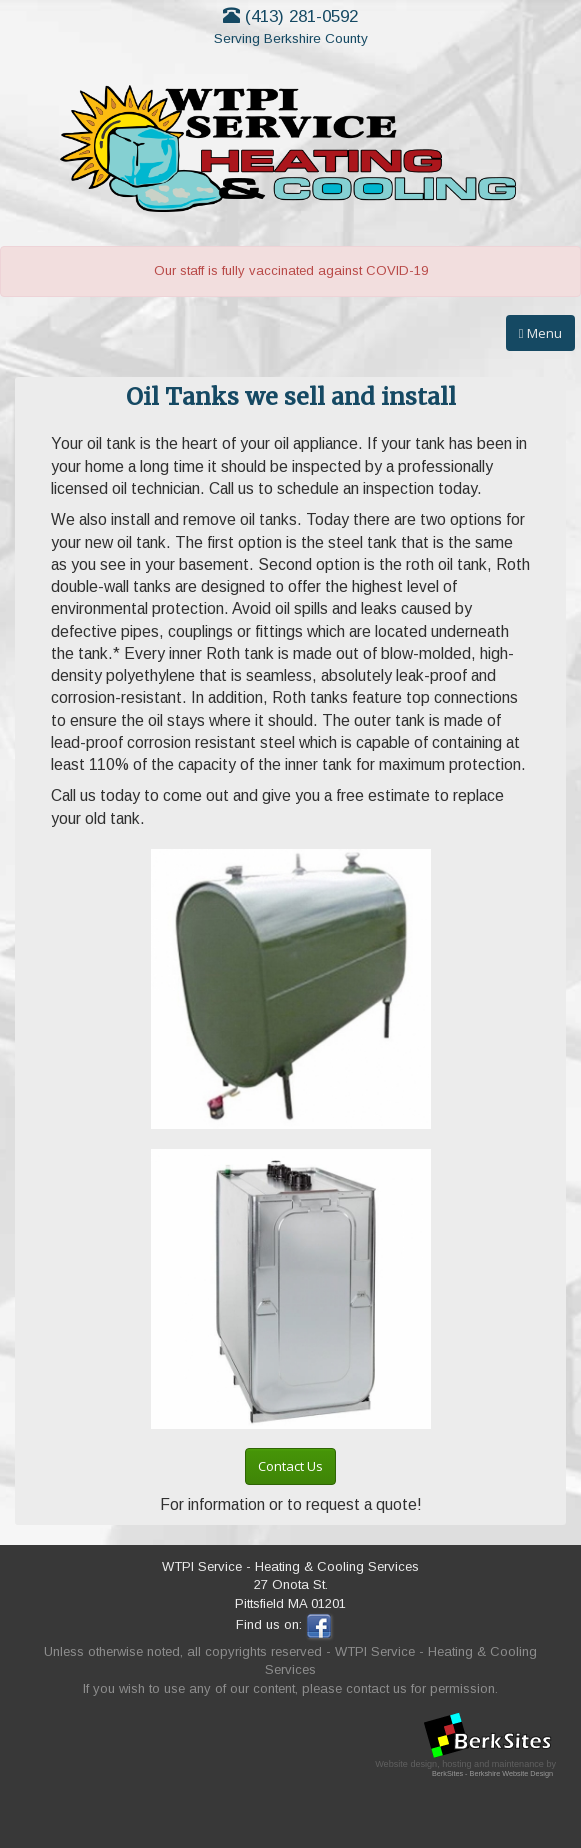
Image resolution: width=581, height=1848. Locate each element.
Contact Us (290, 1466)
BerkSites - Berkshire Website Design (492, 1773)
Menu (540, 333)
